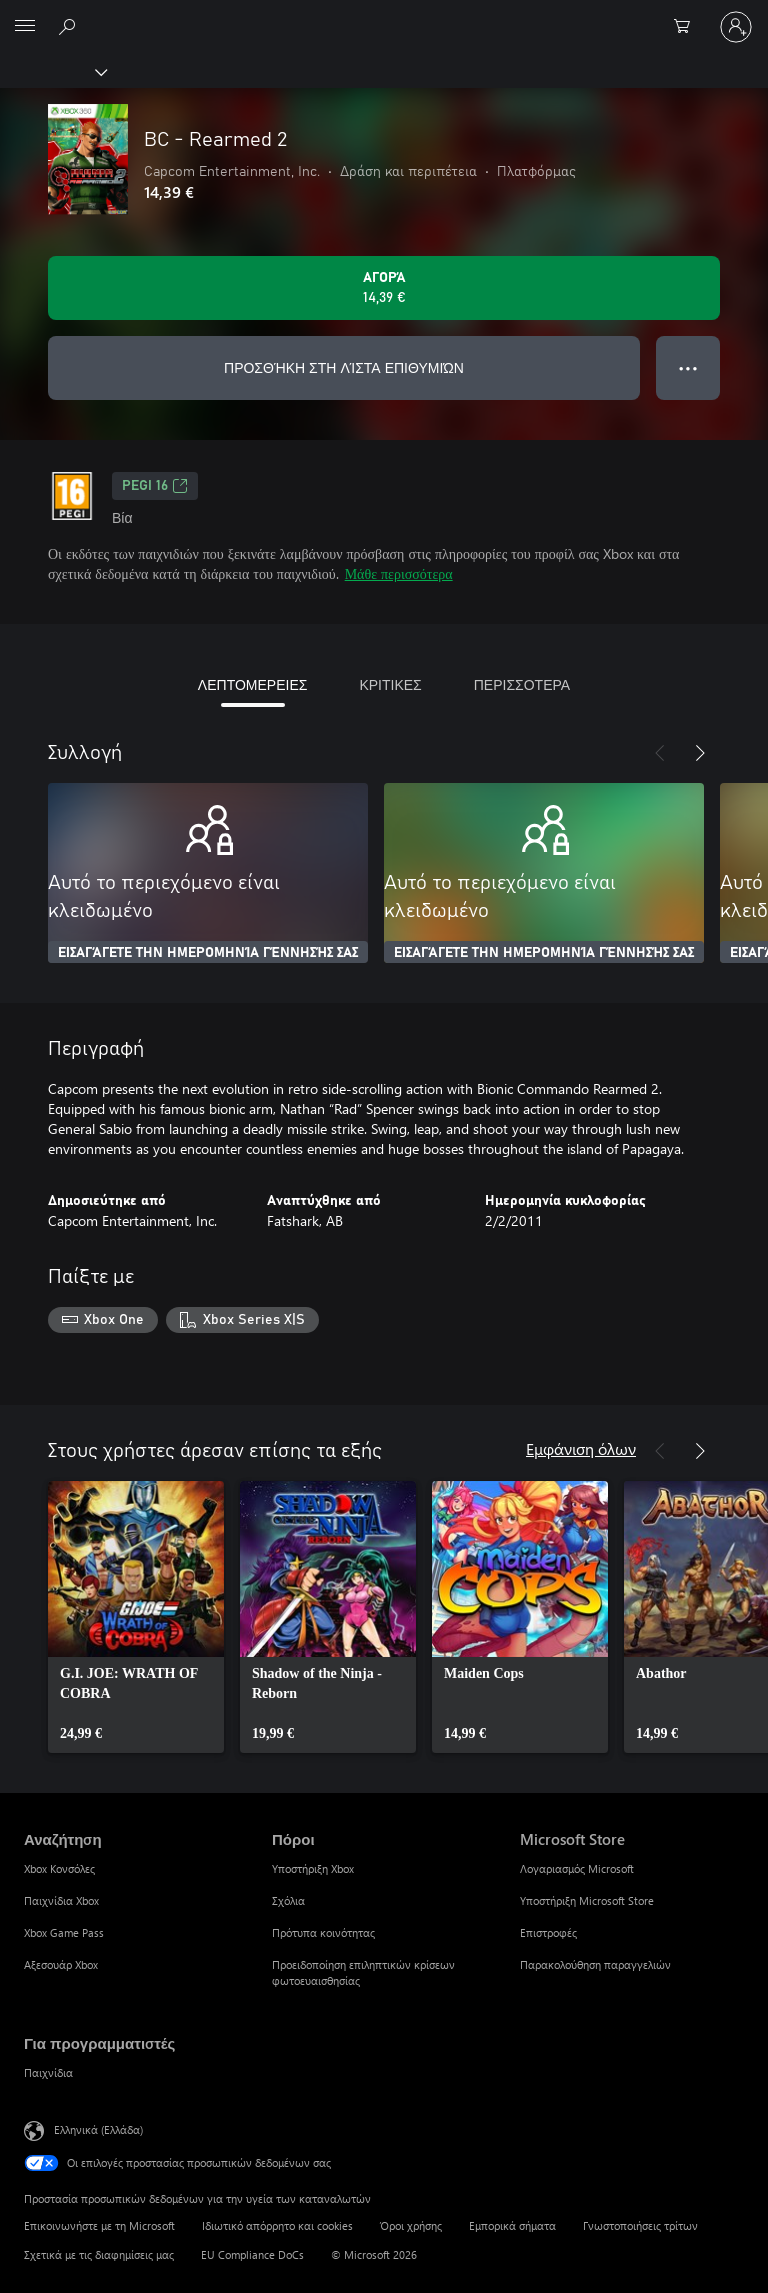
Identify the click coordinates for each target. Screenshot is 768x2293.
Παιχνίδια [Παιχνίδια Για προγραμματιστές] (48, 2072)
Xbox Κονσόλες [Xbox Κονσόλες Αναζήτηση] (59, 1868)
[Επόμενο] (700, 753)
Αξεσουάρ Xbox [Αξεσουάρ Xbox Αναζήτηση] (61, 1964)
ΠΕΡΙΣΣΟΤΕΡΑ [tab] (522, 684)
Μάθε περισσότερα (399, 573)
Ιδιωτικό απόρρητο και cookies (277, 2225)
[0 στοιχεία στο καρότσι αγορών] (688, 27)
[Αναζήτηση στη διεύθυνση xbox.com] (70, 26)
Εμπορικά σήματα (512, 2225)
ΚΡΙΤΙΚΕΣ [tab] (390, 684)
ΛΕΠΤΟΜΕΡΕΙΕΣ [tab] (253, 684)
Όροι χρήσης (411, 2225)
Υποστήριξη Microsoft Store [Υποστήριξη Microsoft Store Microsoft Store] (587, 1900)
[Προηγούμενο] (660, 753)
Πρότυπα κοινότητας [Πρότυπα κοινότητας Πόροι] (323, 1932)
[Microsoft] (383, 15)
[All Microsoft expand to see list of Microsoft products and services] (25, 27)
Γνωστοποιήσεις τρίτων (640, 2225)
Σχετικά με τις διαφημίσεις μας (99, 2254)
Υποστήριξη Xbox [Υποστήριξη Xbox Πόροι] (313, 1868)
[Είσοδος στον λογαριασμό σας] (736, 27)
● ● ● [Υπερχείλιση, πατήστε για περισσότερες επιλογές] (688, 367)
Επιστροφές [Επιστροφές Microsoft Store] (548, 1932)
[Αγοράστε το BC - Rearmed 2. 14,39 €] (384, 288)
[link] (136, 1617)
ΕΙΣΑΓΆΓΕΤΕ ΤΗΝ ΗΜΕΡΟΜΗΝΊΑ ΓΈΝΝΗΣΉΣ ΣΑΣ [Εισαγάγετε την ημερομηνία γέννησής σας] (208, 953)
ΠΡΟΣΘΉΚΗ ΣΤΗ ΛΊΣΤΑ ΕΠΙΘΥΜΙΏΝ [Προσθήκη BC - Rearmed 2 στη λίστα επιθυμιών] (344, 367)
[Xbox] (52, 71)
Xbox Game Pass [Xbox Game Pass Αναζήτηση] (64, 1932)
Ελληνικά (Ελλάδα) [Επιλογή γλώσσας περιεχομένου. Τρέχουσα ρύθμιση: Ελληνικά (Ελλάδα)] (98, 2128)
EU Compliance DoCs (252, 2254)
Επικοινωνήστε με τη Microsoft (99, 2225)
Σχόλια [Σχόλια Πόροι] (288, 1900)
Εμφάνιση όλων (581, 1448)
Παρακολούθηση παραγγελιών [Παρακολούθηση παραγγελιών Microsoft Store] (595, 1964)
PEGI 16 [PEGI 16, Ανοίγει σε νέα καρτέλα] (155, 486)
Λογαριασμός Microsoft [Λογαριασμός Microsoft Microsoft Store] (577, 1868)
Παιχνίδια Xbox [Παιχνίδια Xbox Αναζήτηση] (61, 1900)
